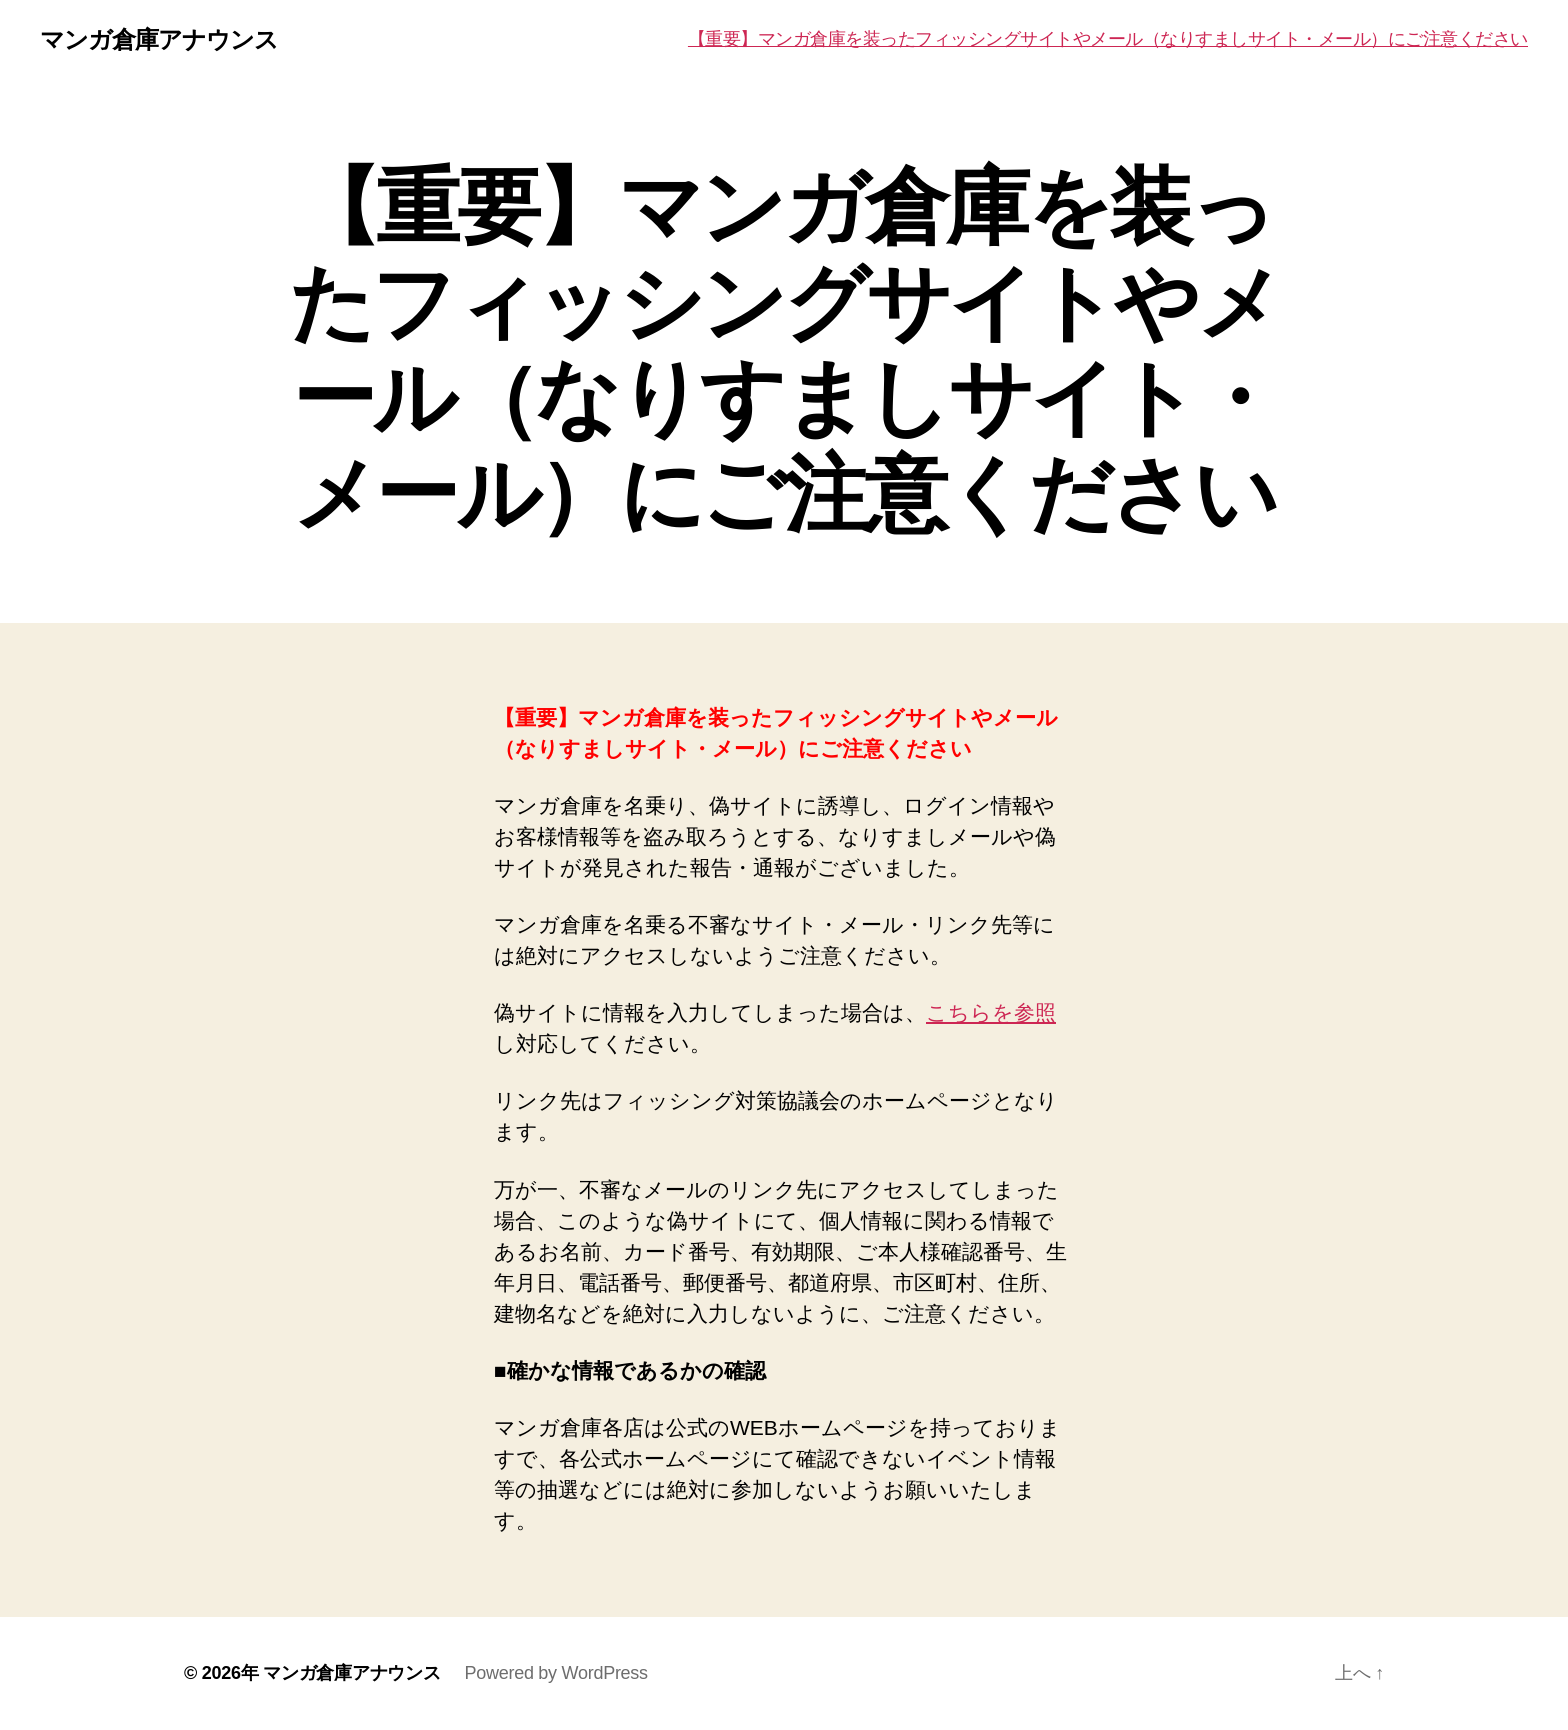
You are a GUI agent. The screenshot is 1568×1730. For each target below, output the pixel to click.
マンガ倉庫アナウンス (159, 40)
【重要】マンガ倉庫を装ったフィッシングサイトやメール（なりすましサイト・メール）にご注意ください (1108, 39)
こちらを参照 (991, 1012)
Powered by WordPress (555, 1673)
